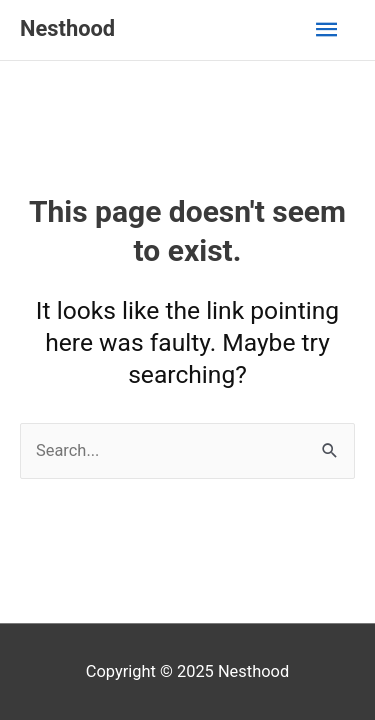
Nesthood (67, 28)
